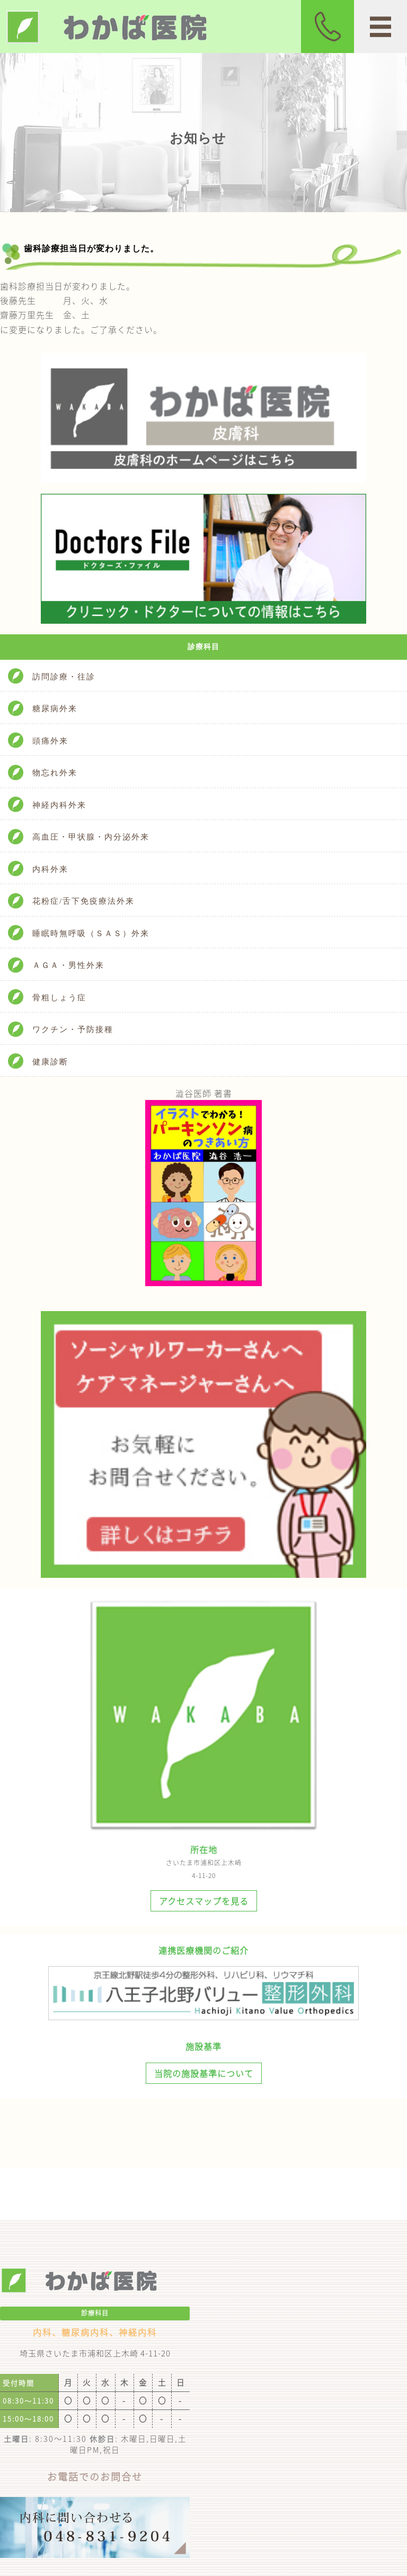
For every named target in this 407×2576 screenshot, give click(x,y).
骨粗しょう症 (59, 997)
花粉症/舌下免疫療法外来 (83, 901)
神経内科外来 (59, 805)
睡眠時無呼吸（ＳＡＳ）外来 (90, 933)
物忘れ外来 (54, 773)
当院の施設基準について (203, 2073)
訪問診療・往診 (63, 677)
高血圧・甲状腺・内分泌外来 (90, 837)
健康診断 (50, 1062)
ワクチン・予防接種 (72, 1029)
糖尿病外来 (54, 708)
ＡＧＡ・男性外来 (68, 965)
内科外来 (50, 869)
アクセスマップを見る (204, 1900)
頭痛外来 (50, 741)
